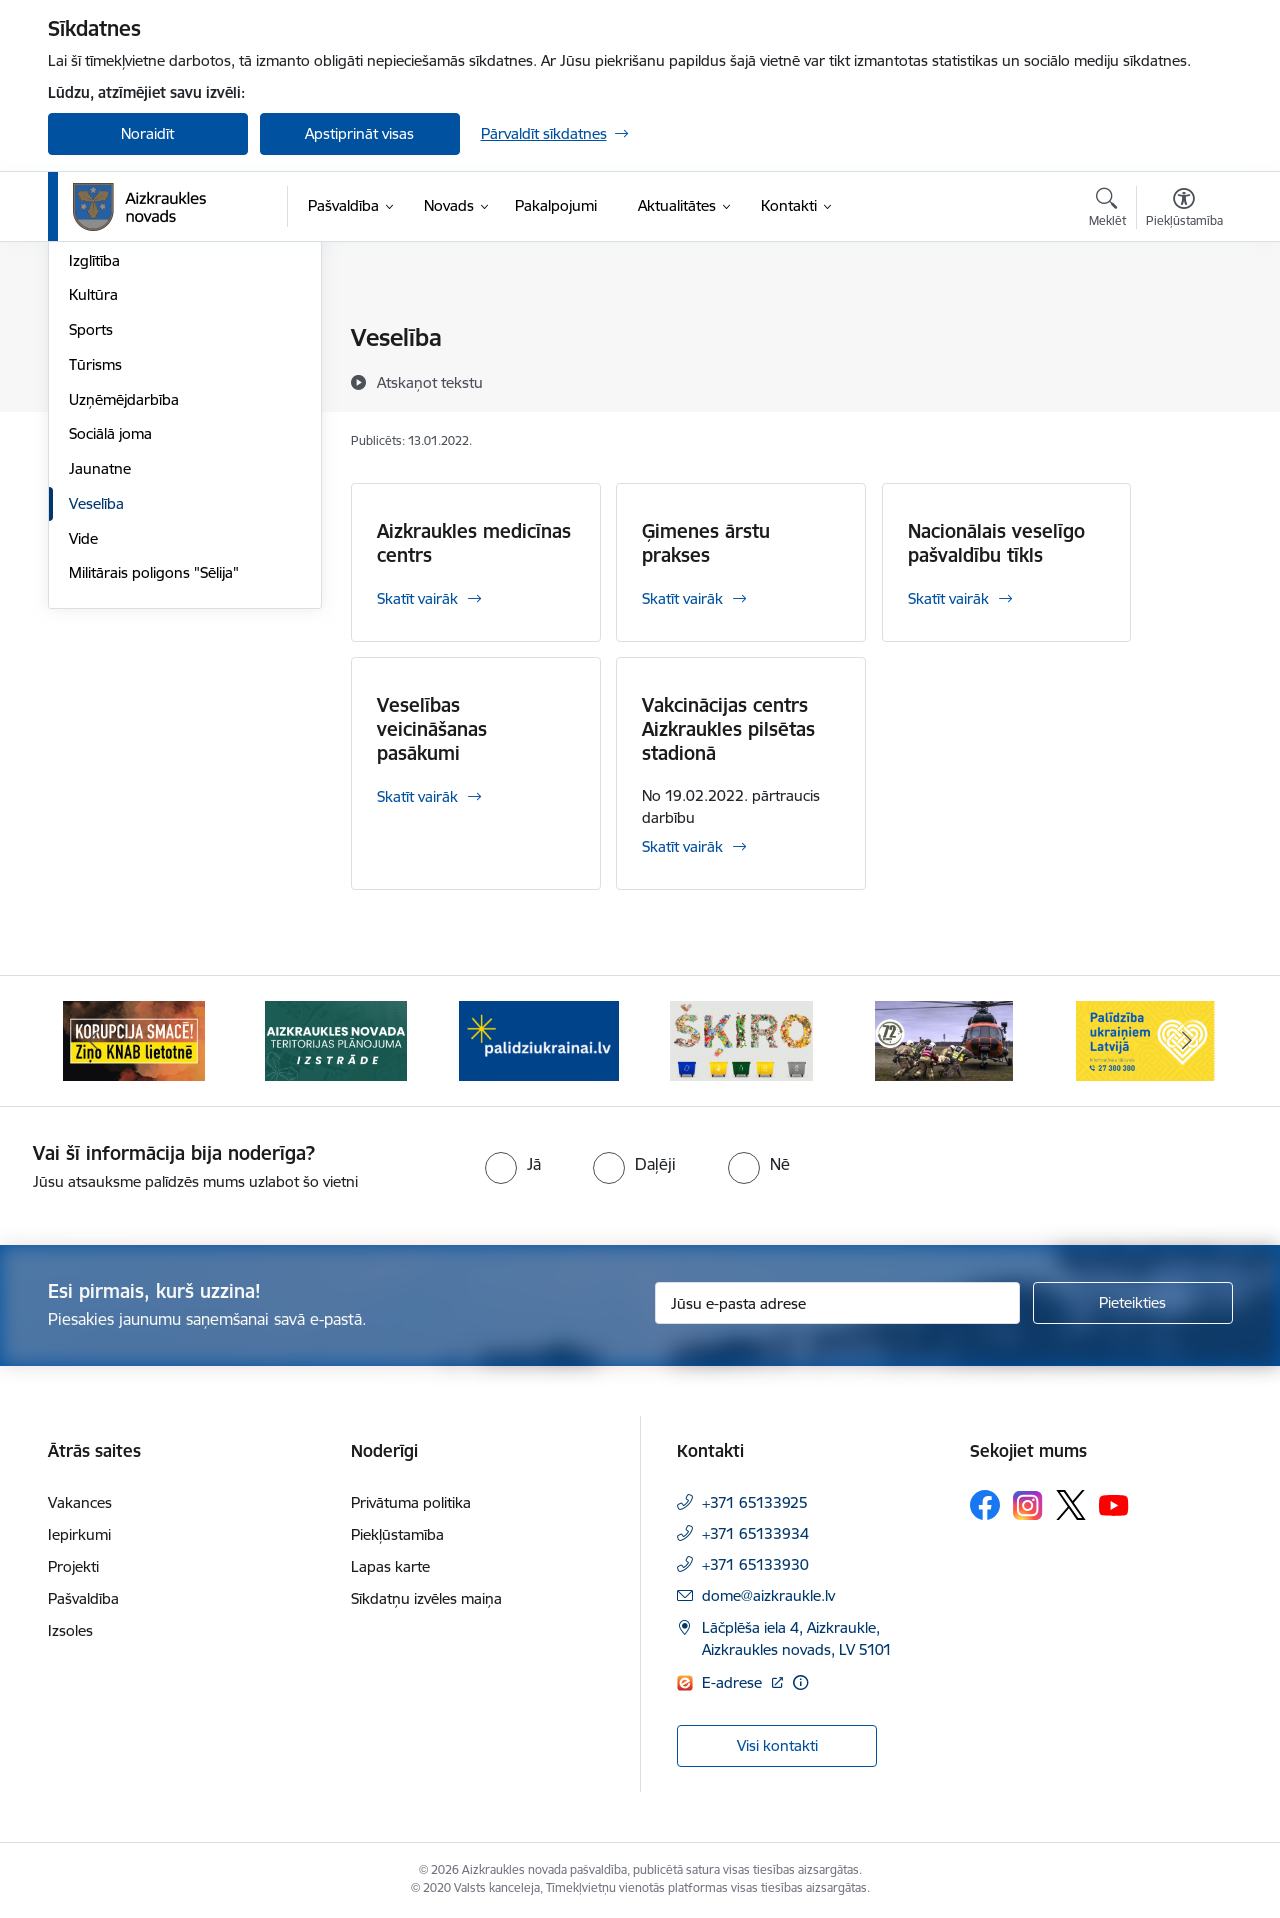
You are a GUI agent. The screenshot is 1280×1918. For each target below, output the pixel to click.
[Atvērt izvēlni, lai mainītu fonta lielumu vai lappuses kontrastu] (1184, 210)
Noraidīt (147, 133)
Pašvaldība (83, 1598)
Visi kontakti (777, 1745)
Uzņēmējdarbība (124, 614)
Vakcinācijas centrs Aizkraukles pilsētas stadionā (728, 729)
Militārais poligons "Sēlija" (154, 788)
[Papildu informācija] (800, 1682)
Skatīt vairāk (417, 598)
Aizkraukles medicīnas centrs (474, 543)
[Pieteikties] (1133, 1303)
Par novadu (108, 339)
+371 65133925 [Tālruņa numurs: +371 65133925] (755, 1502)
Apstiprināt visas (359, 133)
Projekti (73, 1566)
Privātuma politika (411, 1502)
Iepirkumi (79, 1534)
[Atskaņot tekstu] (430, 382)
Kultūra (93, 510)
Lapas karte (390, 1566)
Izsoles (70, 1630)
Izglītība (94, 475)
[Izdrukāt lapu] (1183, 329)
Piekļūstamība (397, 1534)
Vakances (80, 1502)
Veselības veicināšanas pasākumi (432, 729)
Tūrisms (95, 579)
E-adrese (734, 1682)
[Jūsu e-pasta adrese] (837, 1303)
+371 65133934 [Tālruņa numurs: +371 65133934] (755, 1533)
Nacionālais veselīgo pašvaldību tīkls (996, 543)
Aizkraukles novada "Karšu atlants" (158, 432)
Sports (91, 544)
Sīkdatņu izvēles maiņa (426, 1598)
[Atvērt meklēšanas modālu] (1107, 210)
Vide (83, 753)
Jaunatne (100, 683)
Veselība (96, 718)
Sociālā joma (110, 649)
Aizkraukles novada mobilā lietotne (158, 381)
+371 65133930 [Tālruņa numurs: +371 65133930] (755, 1564)
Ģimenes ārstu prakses (706, 543)
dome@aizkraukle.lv (768, 1595)
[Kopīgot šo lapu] (1183, 379)
